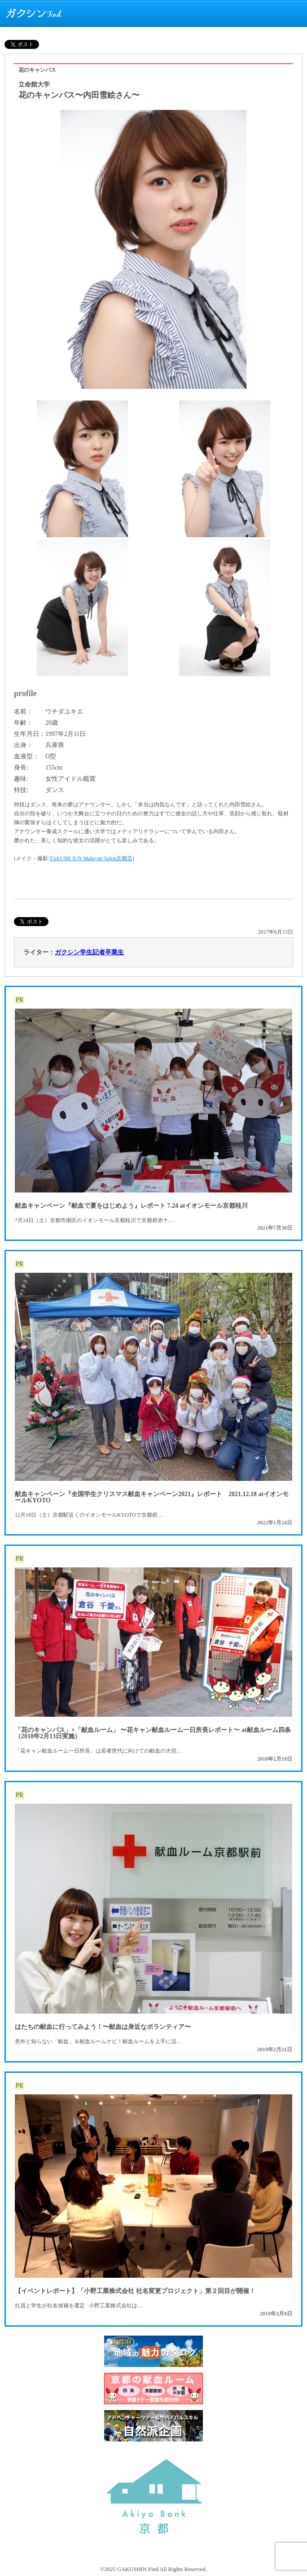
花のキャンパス (37, 70)
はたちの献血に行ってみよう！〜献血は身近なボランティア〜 (103, 2026)
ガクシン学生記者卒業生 (89, 952)
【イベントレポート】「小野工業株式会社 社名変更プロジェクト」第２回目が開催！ (135, 2291)
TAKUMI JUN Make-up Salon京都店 (90, 858)
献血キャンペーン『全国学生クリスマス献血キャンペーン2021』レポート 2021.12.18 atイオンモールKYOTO (152, 1497)
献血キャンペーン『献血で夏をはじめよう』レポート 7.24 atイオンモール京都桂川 (131, 1205)
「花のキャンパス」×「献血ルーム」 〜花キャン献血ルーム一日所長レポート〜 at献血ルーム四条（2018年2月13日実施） (153, 1733)
